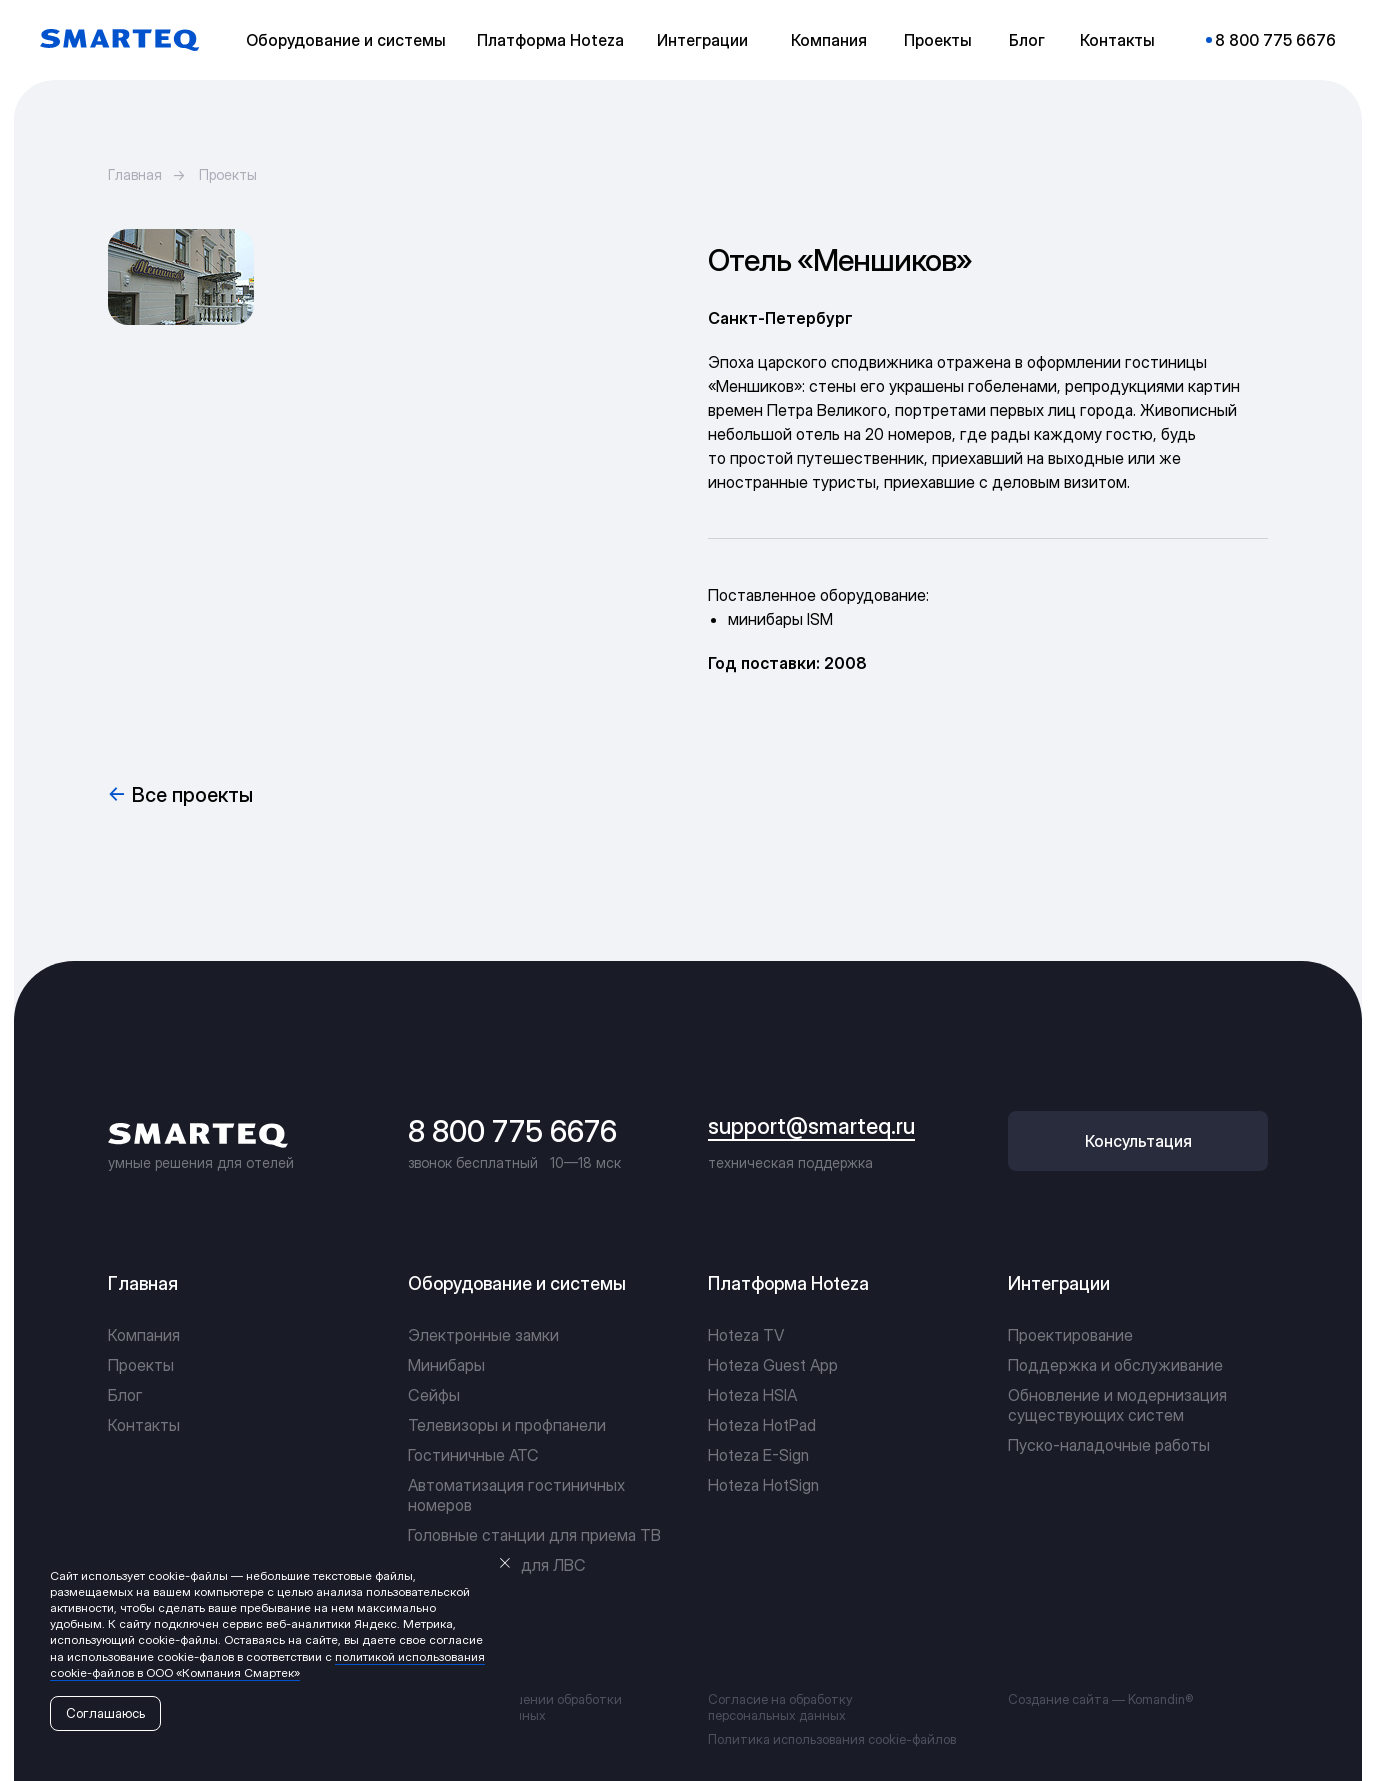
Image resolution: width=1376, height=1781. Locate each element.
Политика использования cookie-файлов (832, 1739)
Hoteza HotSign (763, 1485)
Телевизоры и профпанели (507, 1425)
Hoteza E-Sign (758, 1455)
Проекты (228, 174)
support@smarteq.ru (811, 1126)
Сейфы (434, 1395)
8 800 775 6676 (512, 1131)
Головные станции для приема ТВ (534, 1535)
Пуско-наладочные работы (1109, 1445)
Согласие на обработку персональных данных (780, 1707)
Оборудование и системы (517, 1283)
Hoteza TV (746, 1335)
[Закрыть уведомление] (505, 1563)
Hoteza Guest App (773, 1365)
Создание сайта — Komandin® (1100, 1699)
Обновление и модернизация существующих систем (1117, 1405)
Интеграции (1059, 1283)
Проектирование (1070, 1335)
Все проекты (192, 795)
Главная (135, 174)
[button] (350, 40)
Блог (125, 1395)
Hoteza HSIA (752, 1395)
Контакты (144, 1425)
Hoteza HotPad (762, 1425)
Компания (144, 1335)
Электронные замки (483, 1335)
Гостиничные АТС (473, 1455)
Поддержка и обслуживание (1115, 1365)
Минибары (446, 1365)
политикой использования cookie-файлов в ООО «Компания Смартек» (267, 1664)
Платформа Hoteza (788, 1283)
